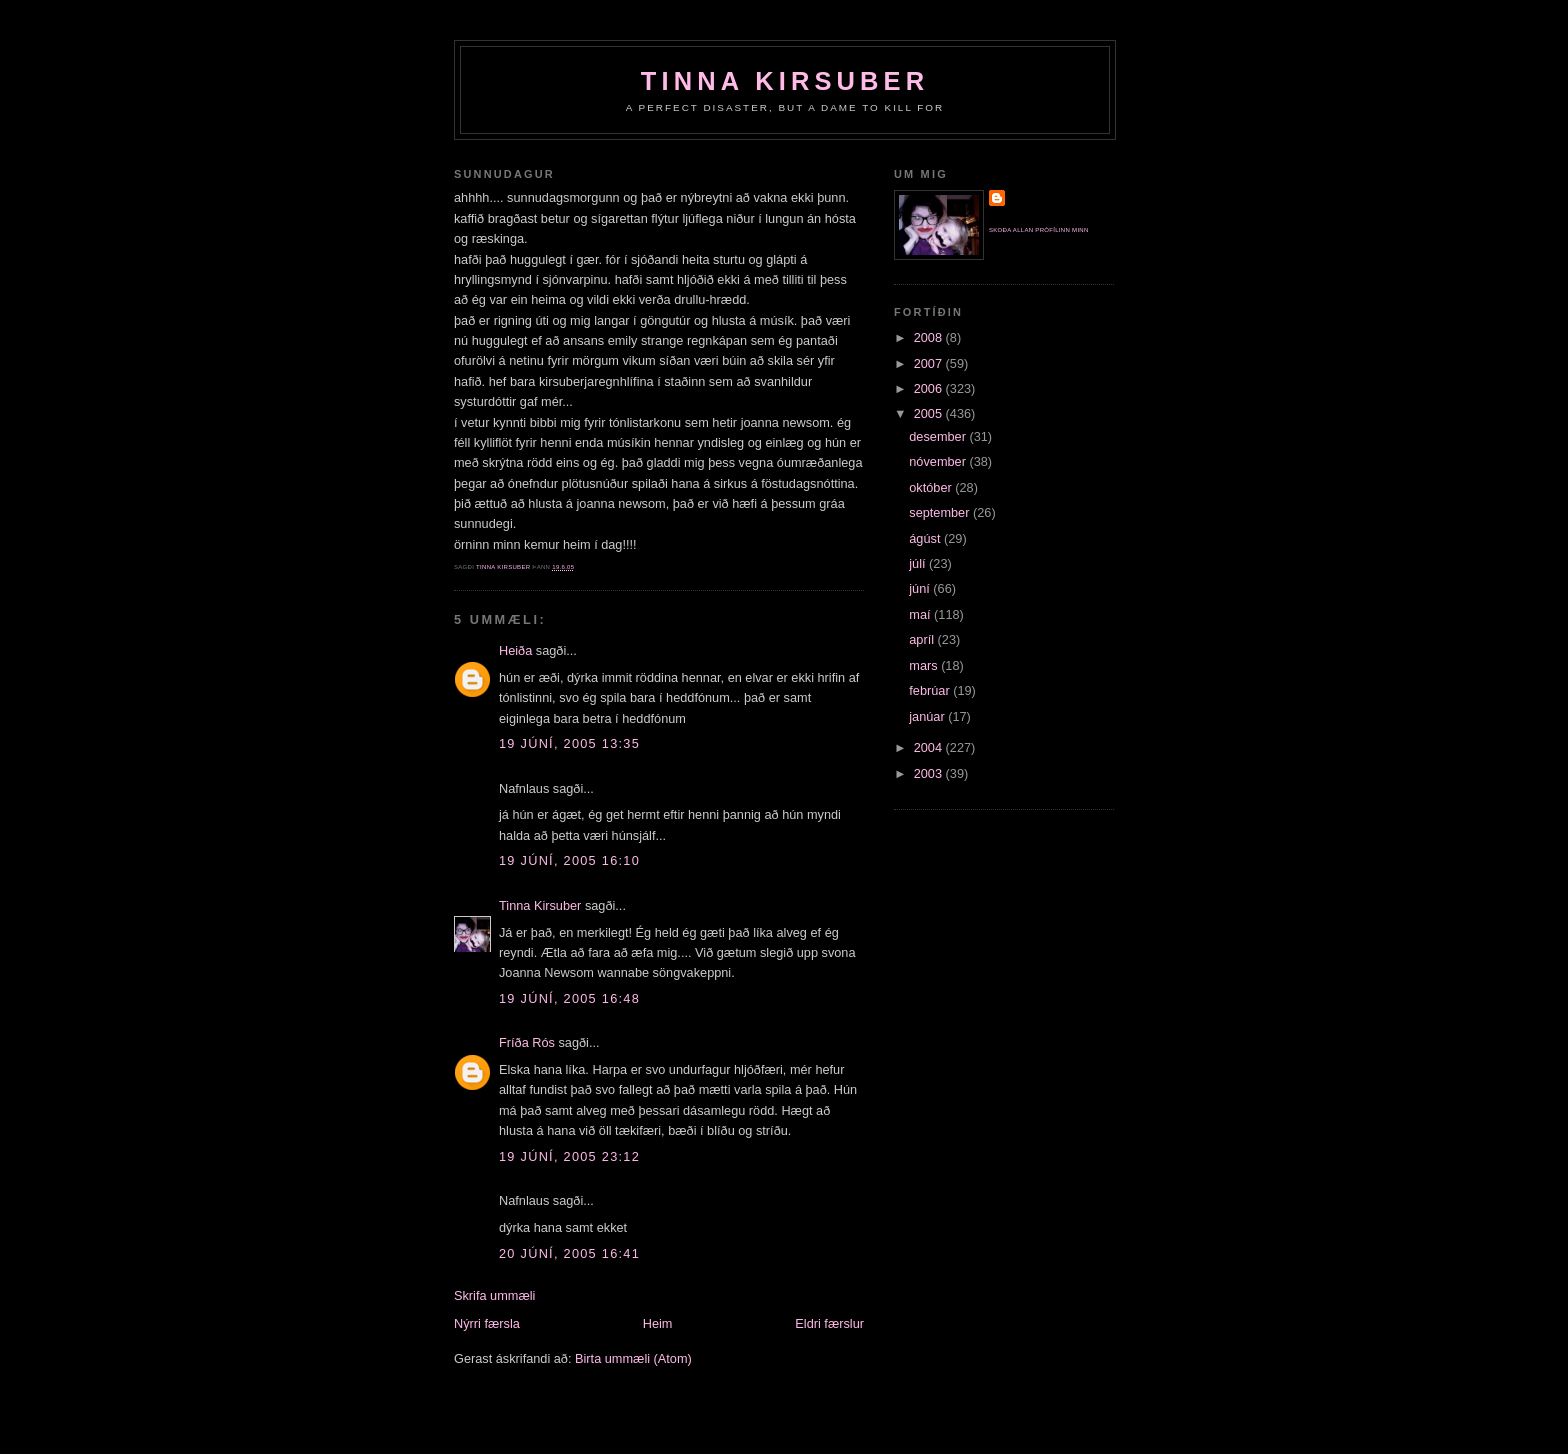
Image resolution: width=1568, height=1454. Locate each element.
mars (925, 665)
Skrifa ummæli (494, 1295)
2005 (930, 413)
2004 (930, 747)
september (941, 512)
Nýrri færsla (487, 1323)
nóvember (939, 461)
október (932, 487)
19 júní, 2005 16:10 (569, 860)
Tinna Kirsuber (785, 81)
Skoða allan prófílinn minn (1039, 230)
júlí (919, 563)
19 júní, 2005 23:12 (569, 1156)
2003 (930, 773)
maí (921, 614)
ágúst (926, 538)
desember (939, 436)
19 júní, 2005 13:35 (569, 743)
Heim (658, 1323)
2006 (930, 388)
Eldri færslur (829, 1323)
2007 (930, 363)
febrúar (931, 690)
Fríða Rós (527, 1042)
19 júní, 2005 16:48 (569, 998)
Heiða (515, 650)
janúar (928, 716)
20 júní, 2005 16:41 (569, 1253)
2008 (930, 337)
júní (921, 588)
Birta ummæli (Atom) (633, 1358)
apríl (923, 639)
